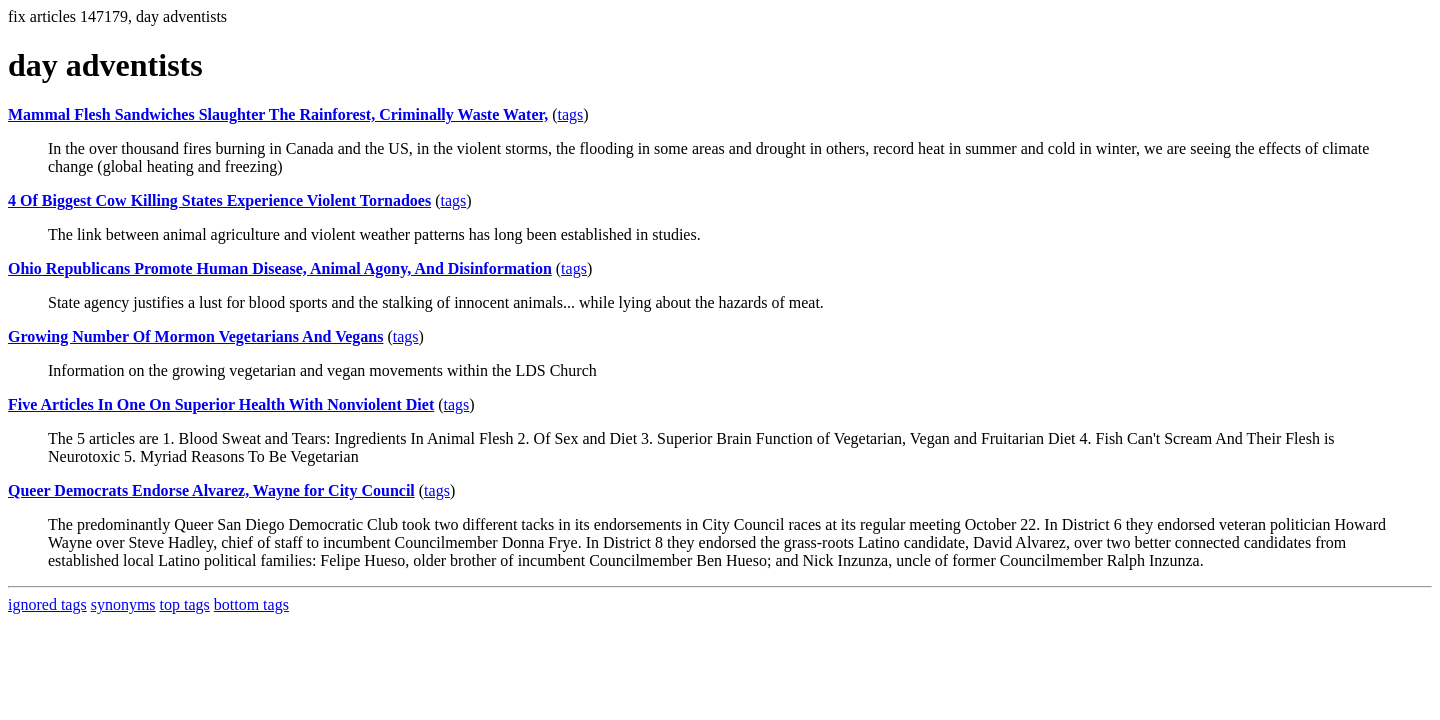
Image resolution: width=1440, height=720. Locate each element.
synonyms (123, 604)
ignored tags (47, 604)
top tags (185, 604)
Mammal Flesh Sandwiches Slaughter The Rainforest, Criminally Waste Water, (278, 114)
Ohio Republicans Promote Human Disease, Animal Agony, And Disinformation (280, 268)
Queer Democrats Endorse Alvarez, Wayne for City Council (211, 490)
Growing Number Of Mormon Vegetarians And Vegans (195, 336)
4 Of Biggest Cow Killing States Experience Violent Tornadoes (219, 200)
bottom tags (251, 604)
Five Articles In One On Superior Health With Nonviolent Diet (221, 404)
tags (571, 114)
